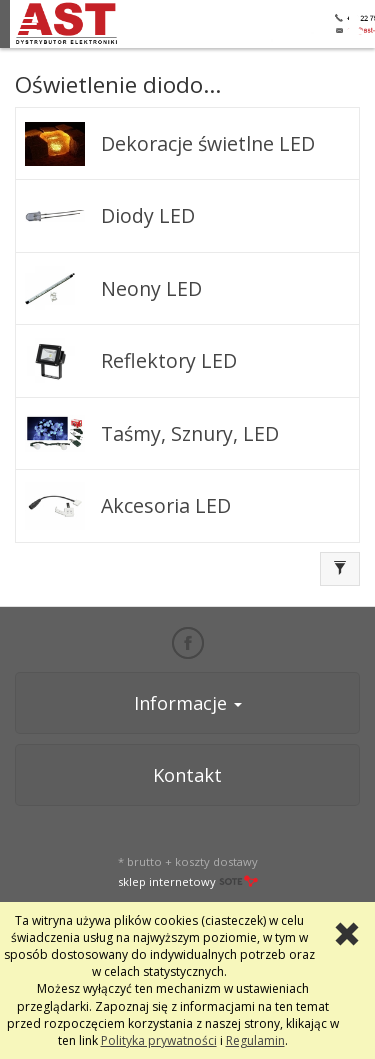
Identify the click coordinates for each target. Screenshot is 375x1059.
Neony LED (151, 288)
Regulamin (255, 1040)
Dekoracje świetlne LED (208, 143)
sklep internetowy (188, 881)
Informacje (188, 703)
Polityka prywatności (159, 1040)
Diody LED (148, 215)
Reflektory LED (169, 360)
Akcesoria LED (166, 505)
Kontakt (187, 775)
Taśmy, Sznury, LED (190, 433)
